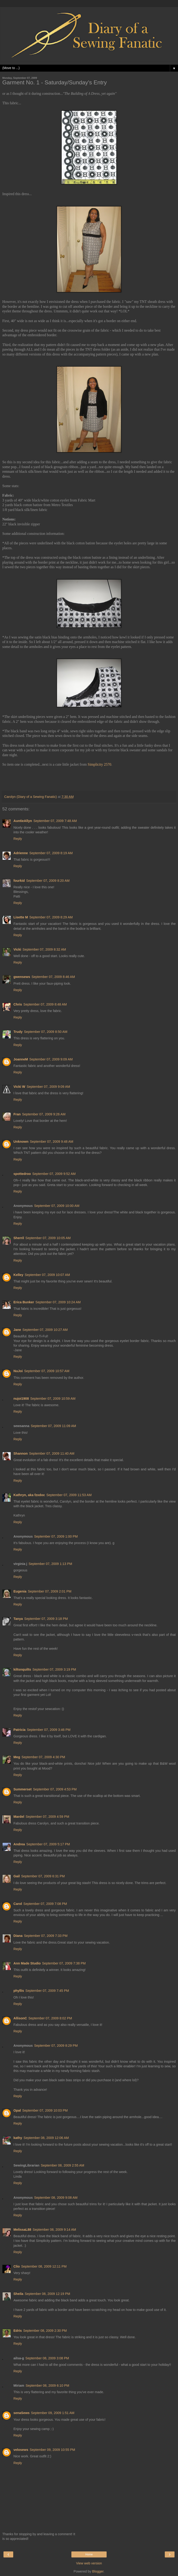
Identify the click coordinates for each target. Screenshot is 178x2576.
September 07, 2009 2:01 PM (49, 1591)
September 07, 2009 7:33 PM (45, 1936)
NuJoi (18, 1371)
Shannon (20, 1453)
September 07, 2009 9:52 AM (54, 1174)
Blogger (98, 2571)
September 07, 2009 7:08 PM (45, 1904)
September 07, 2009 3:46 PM (48, 1730)
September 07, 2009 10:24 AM (58, 1302)
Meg (16, 1757)
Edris (17, 2330)
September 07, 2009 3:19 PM (54, 1669)
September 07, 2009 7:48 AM (55, 821)
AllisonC (20, 2018)
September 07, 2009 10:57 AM (46, 1371)
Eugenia (19, 1591)
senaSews (21, 2413)
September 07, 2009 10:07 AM (47, 1275)
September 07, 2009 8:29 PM (56, 2045)
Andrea (19, 1844)
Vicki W (19, 1086)
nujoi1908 (21, 1398)
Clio (16, 2266)
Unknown (21, 1141)
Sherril (18, 1238)
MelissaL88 (22, 2229)
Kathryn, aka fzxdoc (29, 1495)
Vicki (17, 949)
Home (89, 2554)
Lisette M (20, 917)
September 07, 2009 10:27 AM (45, 1330)
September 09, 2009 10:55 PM (52, 2450)
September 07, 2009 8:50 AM (45, 1032)
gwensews (21, 977)
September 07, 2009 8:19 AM (51, 853)
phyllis (18, 1990)
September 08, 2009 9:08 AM (55, 2197)
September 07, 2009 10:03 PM (45, 2110)
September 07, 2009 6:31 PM (43, 1876)
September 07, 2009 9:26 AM (43, 1114)
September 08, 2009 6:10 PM (47, 2385)
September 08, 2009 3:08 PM (47, 2358)
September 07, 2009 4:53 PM (54, 1789)
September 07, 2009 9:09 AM (51, 1059)
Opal (17, 2110)
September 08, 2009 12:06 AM (46, 2138)
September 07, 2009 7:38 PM (64, 1963)
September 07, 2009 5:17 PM (48, 1844)
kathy (17, 2138)
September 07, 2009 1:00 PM (56, 1536)
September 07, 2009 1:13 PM (50, 1564)
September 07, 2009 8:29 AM (51, 917)
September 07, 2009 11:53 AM (69, 1495)
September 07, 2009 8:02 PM (50, 2018)
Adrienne (20, 853)
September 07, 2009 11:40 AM (51, 1453)
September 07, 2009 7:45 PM (47, 1990)
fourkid (19, 880)
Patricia (19, 1730)
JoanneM (20, 1059)
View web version (89, 2563)
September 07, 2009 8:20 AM (48, 880)
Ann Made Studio (27, 1963)
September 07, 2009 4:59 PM (47, 1816)
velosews (20, 2450)
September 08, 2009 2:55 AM (62, 2165)
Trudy (17, 1032)
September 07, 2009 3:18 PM (46, 1619)
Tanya (18, 1619)
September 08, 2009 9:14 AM (54, 2229)
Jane (17, 1330)
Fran (17, 1114)
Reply (17, 839)
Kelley (18, 1275)
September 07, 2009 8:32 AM (44, 949)
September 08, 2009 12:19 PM (47, 2294)
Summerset (22, 1789)
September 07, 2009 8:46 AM (53, 977)
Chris (17, 1004)
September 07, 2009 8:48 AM (45, 1004)
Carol (17, 1904)
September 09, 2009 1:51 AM (52, 2413)
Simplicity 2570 (99, 764)
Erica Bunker (23, 1302)
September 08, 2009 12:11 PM (44, 2266)
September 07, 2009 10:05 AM (48, 1238)
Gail (16, 1876)
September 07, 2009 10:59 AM (52, 1398)
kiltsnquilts (22, 1669)
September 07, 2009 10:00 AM (56, 1206)
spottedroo (22, 1174)
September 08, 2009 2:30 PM (45, 2330)
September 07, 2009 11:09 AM (53, 1426)
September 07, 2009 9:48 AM (51, 1141)
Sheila (18, 2294)
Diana (17, 1936)
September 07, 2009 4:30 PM (43, 1757)
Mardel (18, 1816)
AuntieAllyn (22, 821)
